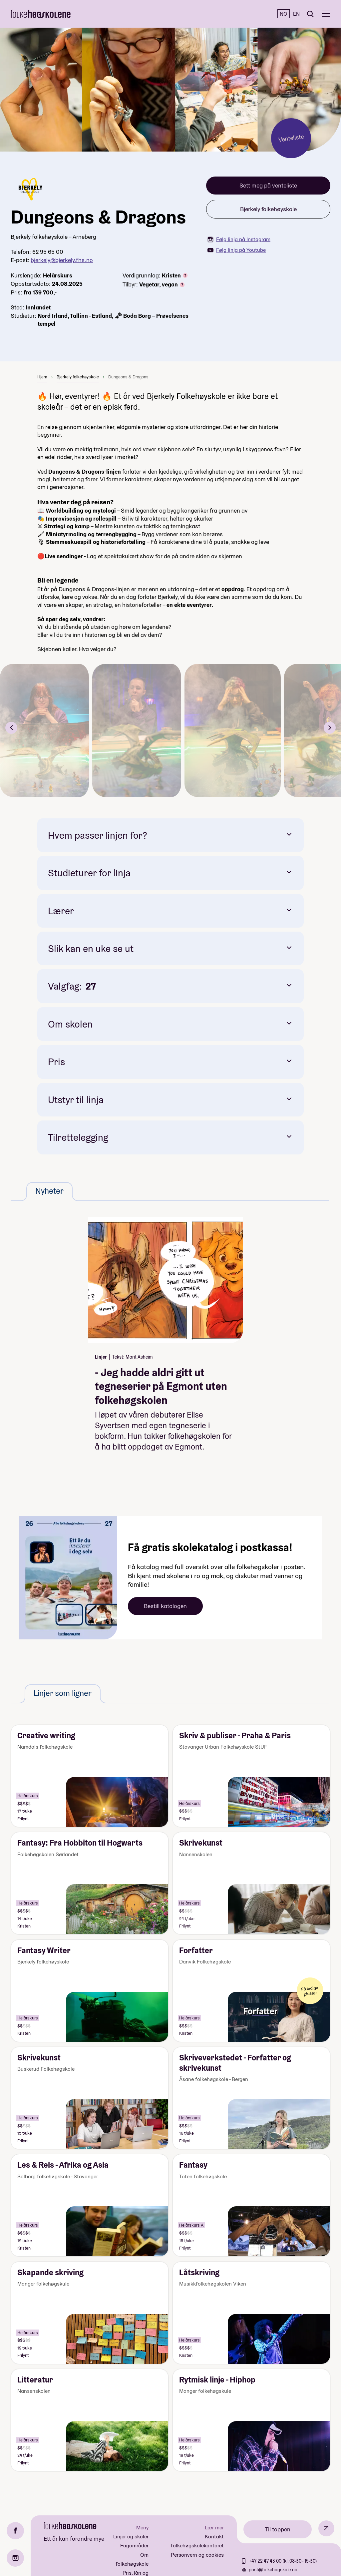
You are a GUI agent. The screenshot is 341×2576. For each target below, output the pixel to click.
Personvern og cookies (197, 2554)
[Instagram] (15, 2558)
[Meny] (325, 14)
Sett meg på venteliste (268, 185)
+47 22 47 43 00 (265, 2561)
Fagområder (134, 2545)
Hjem (42, 377)
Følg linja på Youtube (236, 249)
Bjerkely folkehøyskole (268, 209)
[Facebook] (15, 2530)
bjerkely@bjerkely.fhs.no (62, 260)
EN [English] (296, 13)
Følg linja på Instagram (238, 239)
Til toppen (277, 2529)
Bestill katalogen (165, 1606)
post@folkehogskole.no (273, 2570)
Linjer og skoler (131, 2536)
